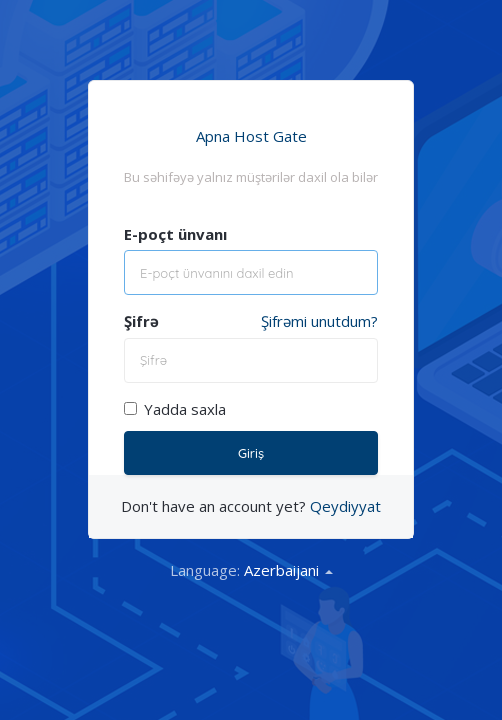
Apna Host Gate (251, 136)
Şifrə (141, 321)
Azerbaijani (288, 570)
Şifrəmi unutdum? (319, 321)
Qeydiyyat (345, 506)
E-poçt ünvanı (175, 234)
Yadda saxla (175, 409)
